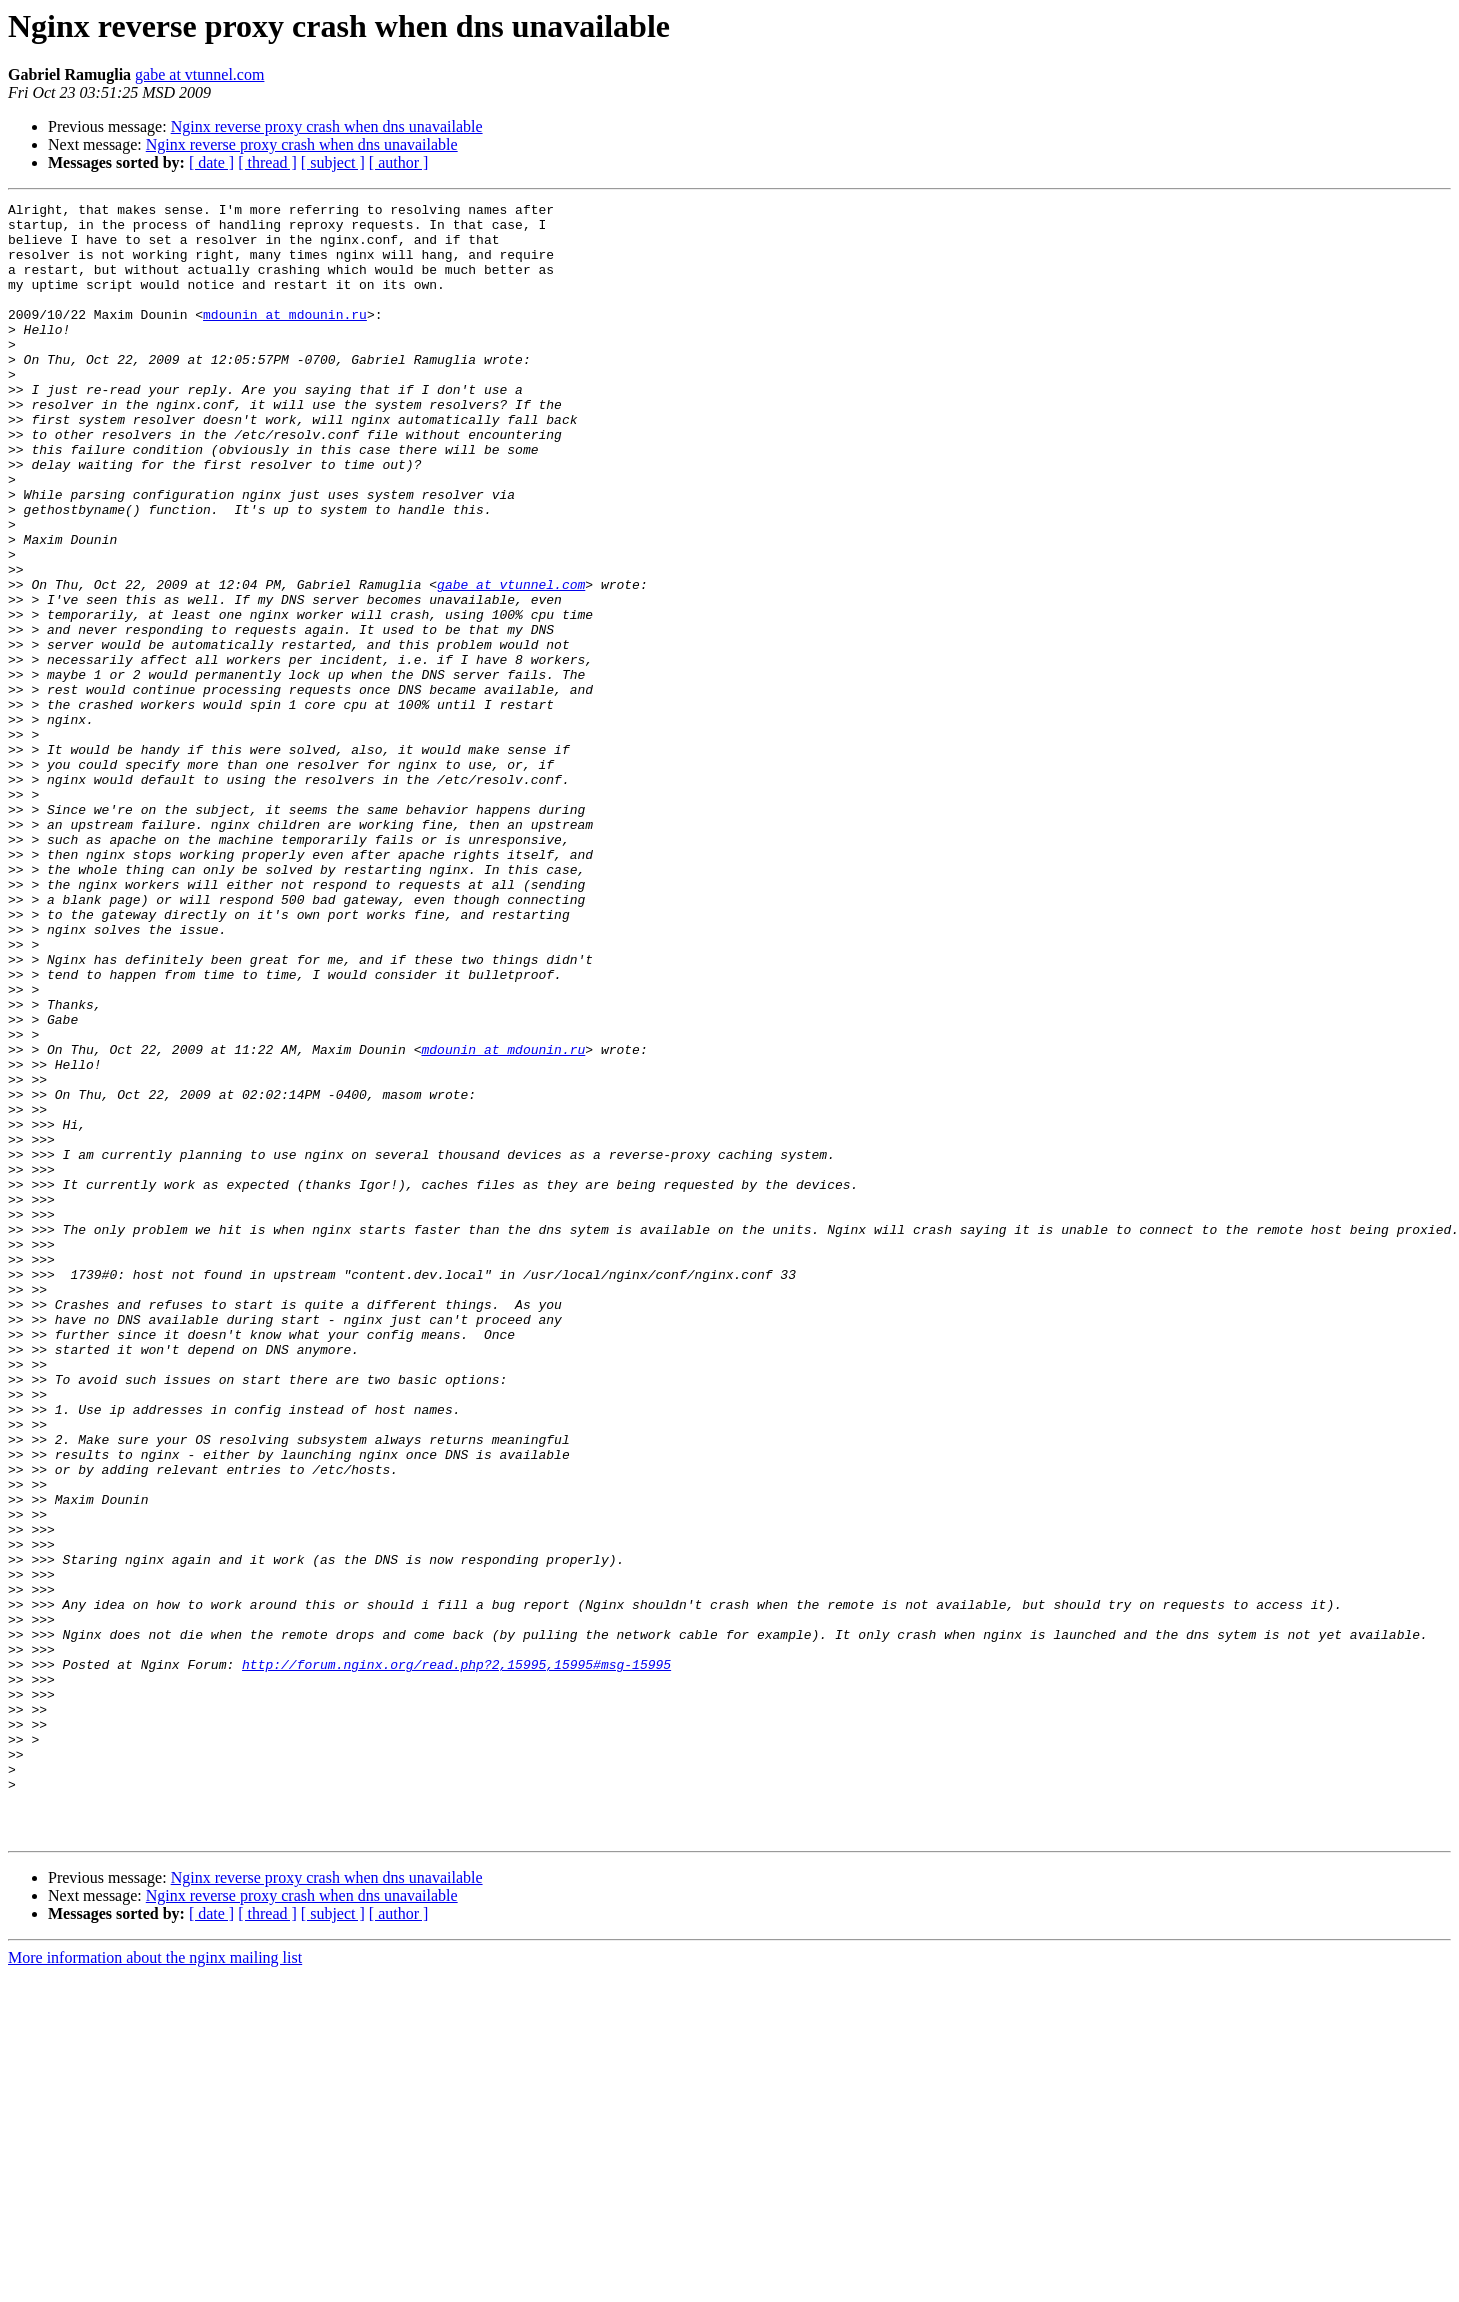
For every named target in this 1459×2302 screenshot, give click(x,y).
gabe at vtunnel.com (199, 74)
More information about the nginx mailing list (155, 2284)
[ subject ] (333, 162)
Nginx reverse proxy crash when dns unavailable (327, 126)
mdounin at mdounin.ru (285, 338)
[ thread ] (267, 162)
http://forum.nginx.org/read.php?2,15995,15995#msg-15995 (456, 1958)
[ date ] (211, 162)
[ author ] (399, 162)
